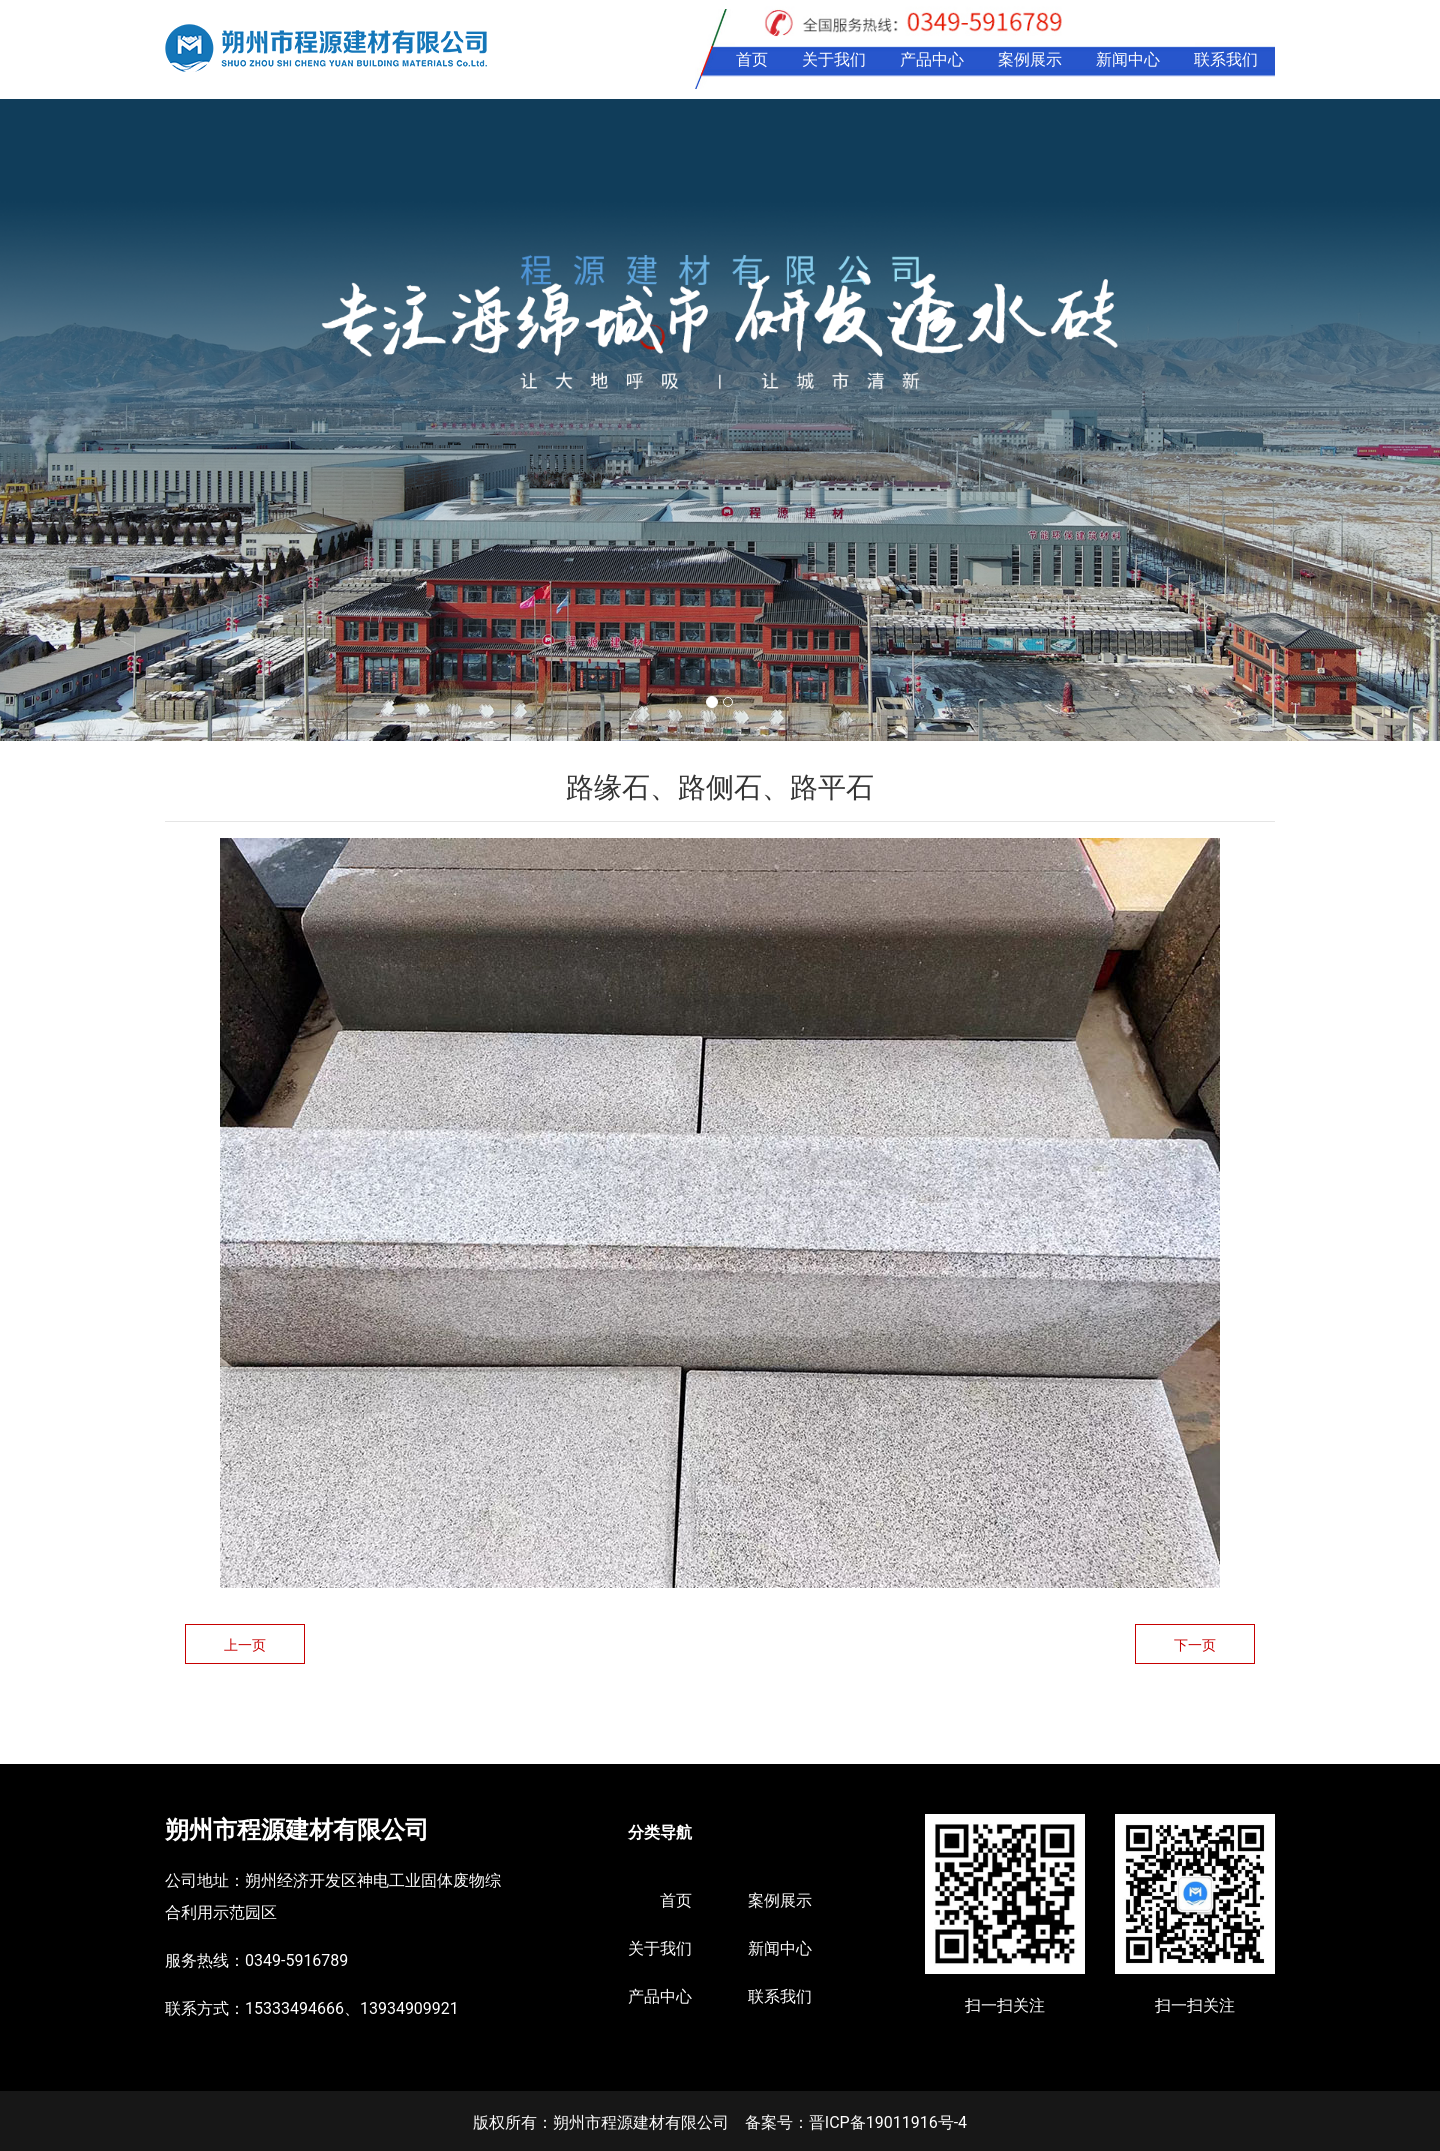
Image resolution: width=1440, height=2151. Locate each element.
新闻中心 (1128, 59)
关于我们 (834, 59)
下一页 (1195, 1645)
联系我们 (1226, 59)
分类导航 (660, 1832)
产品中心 (932, 59)
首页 (752, 59)
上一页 (245, 1645)
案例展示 (1030, 59)
